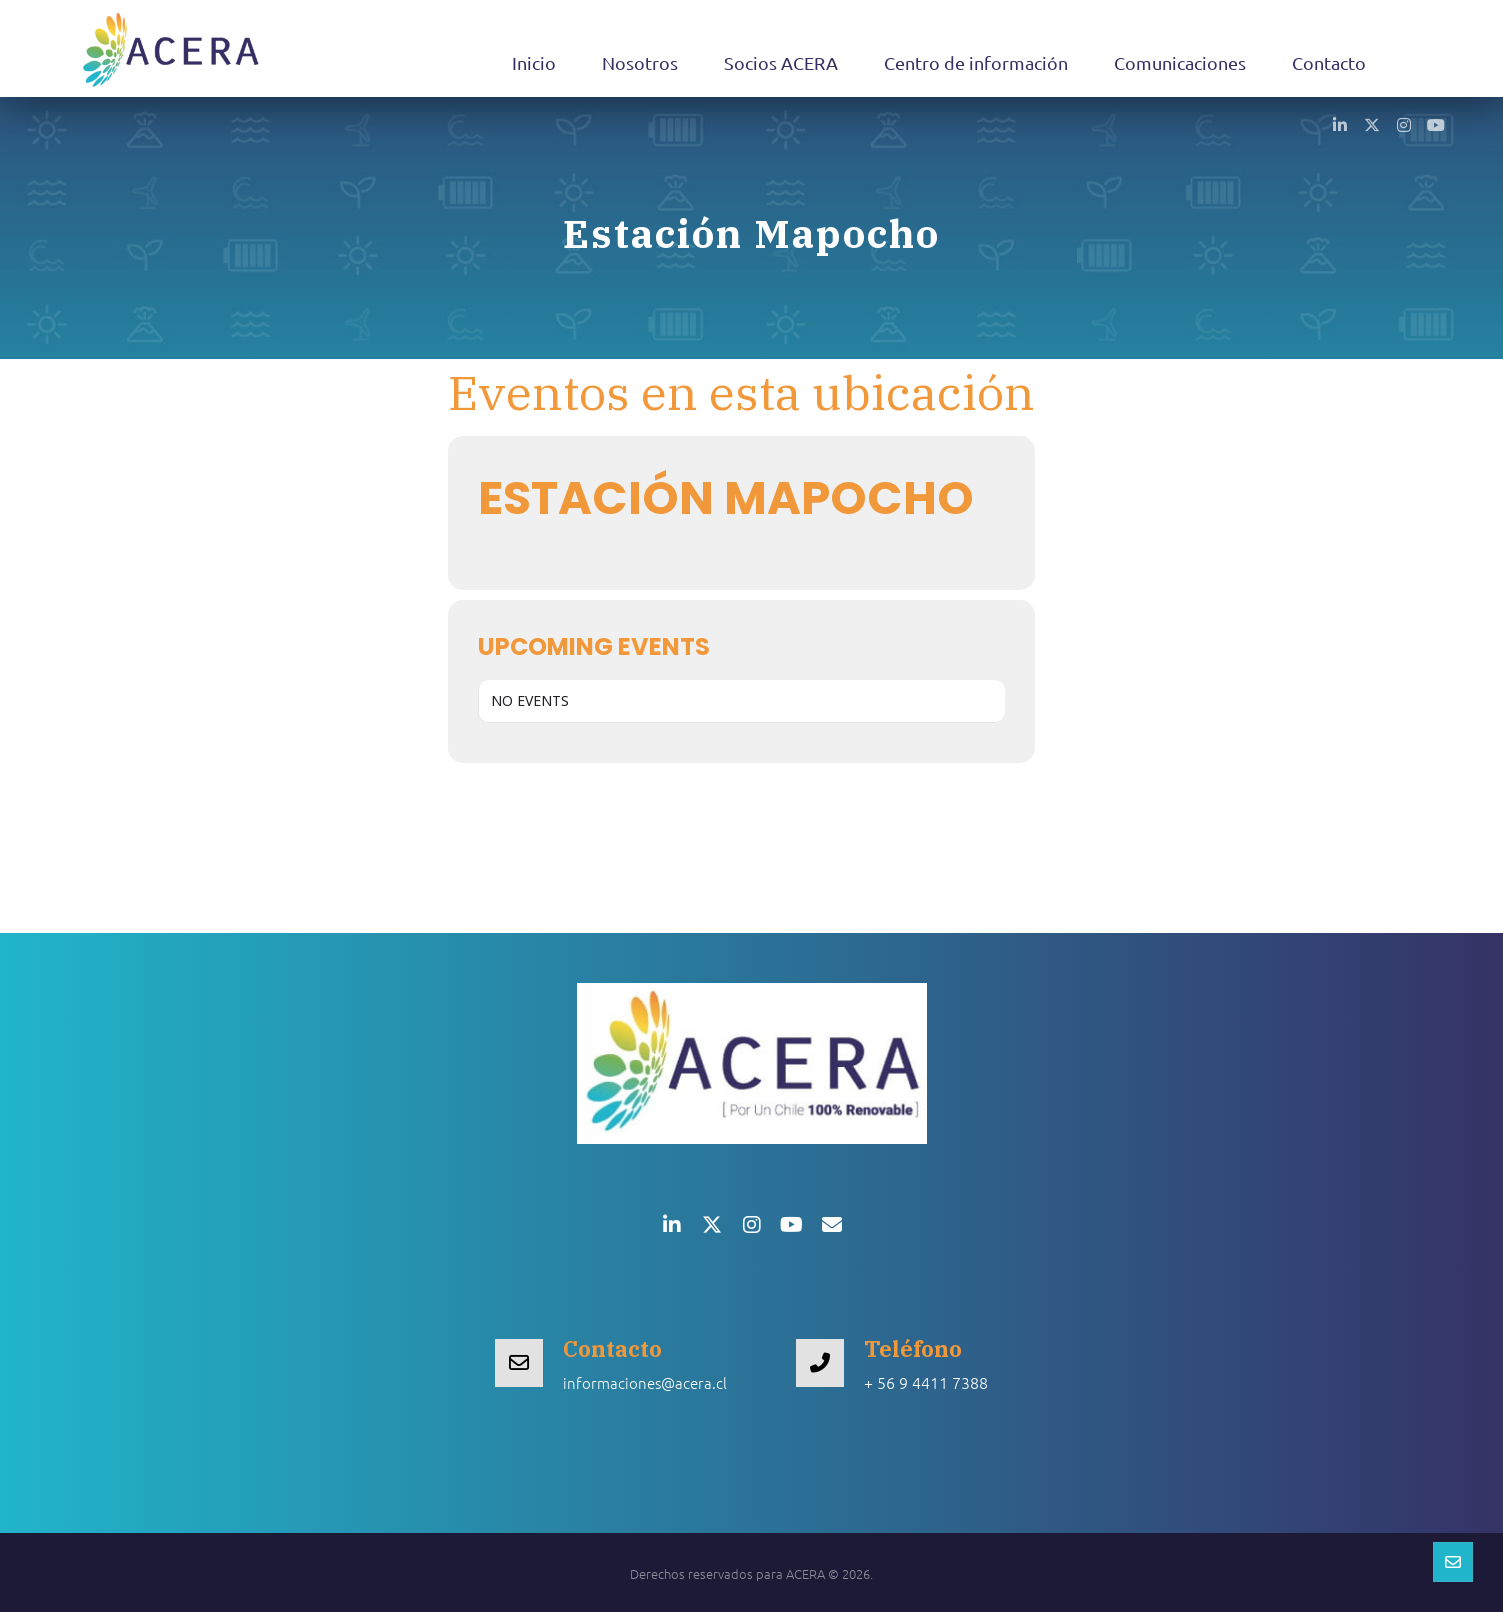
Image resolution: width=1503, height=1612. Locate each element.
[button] (1340, 124)
